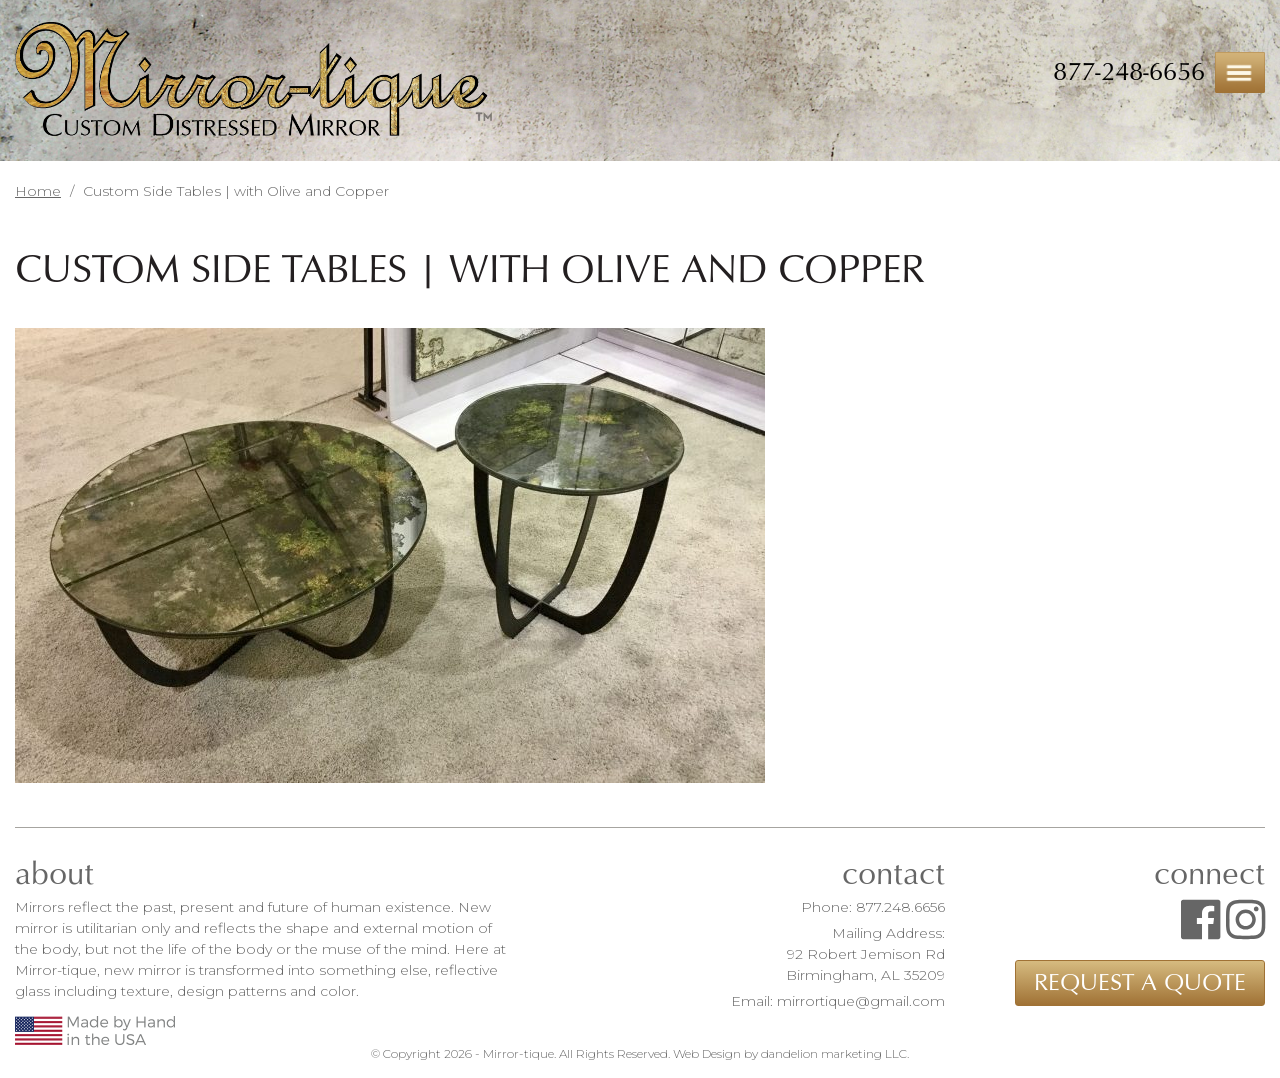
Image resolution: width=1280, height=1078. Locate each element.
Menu (1240, 72)
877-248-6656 (1129, 72)
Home (38, 191)
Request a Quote (1140, 983)
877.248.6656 (900, 907)
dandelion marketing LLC (834, 1053)
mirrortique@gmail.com (861, 1001)
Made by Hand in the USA (95, 1030)
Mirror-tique (253, 81)
